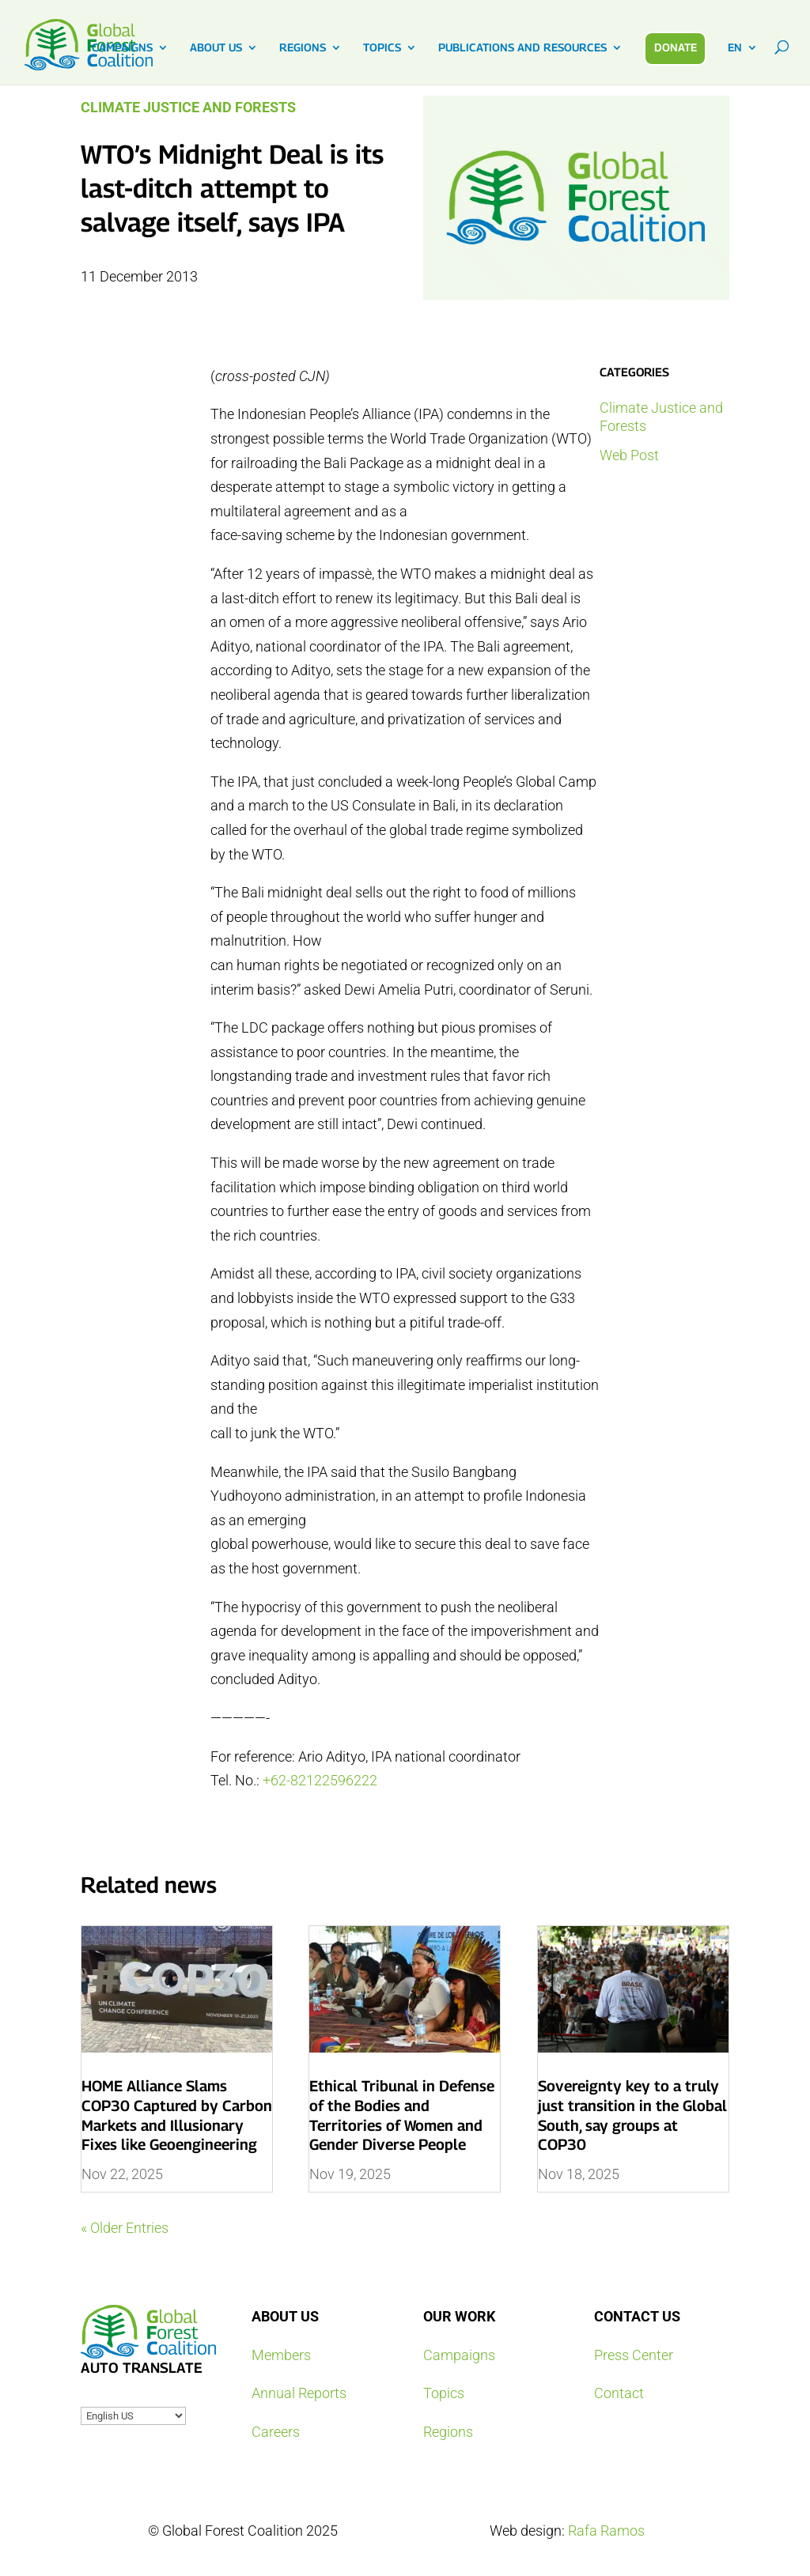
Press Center (633, 2355)
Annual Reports (299, 2393)
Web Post (629, 455)
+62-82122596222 (320, 1780)
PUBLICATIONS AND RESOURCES (522, 48)
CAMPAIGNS (122, 48)
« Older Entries (124, 2227)
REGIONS (302, 48)
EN (735, 48)
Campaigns (459, 2355)
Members (281, 2355)
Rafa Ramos (606, 2530)
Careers (276, 2431)
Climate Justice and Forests (188, 107)
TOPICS (382, 48)
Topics (443, 2393)
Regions (448, 2431)
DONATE (675, 47)
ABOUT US (216, 48)
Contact (619, 2393)
